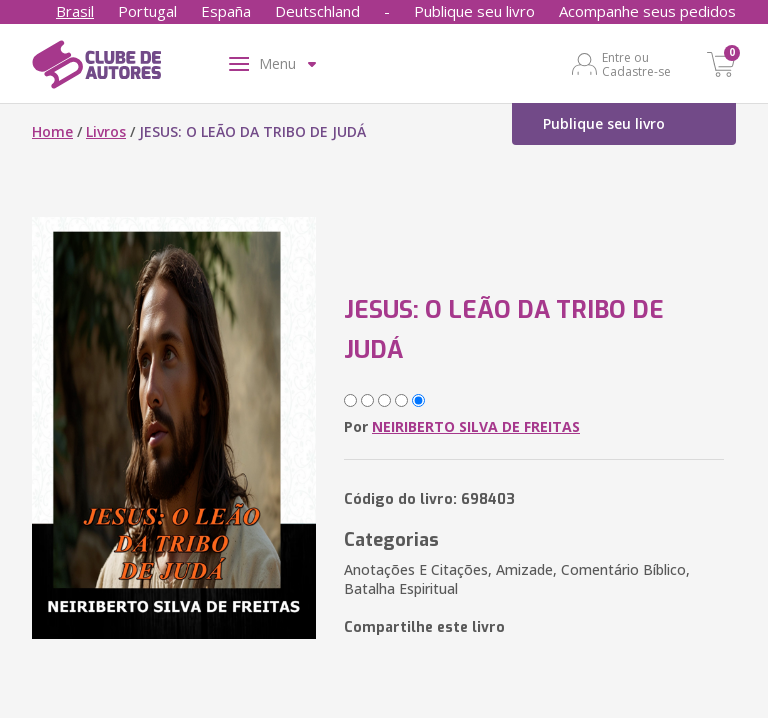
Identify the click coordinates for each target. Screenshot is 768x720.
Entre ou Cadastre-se (636, 64)
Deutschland (317, 11)
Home (52, 131)
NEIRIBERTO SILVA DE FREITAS (476, 426)
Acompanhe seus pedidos (647, 11)
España (226, 11)
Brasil (75, 11)
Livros (106, 131)
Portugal (147, 11)
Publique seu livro (474, 11)
